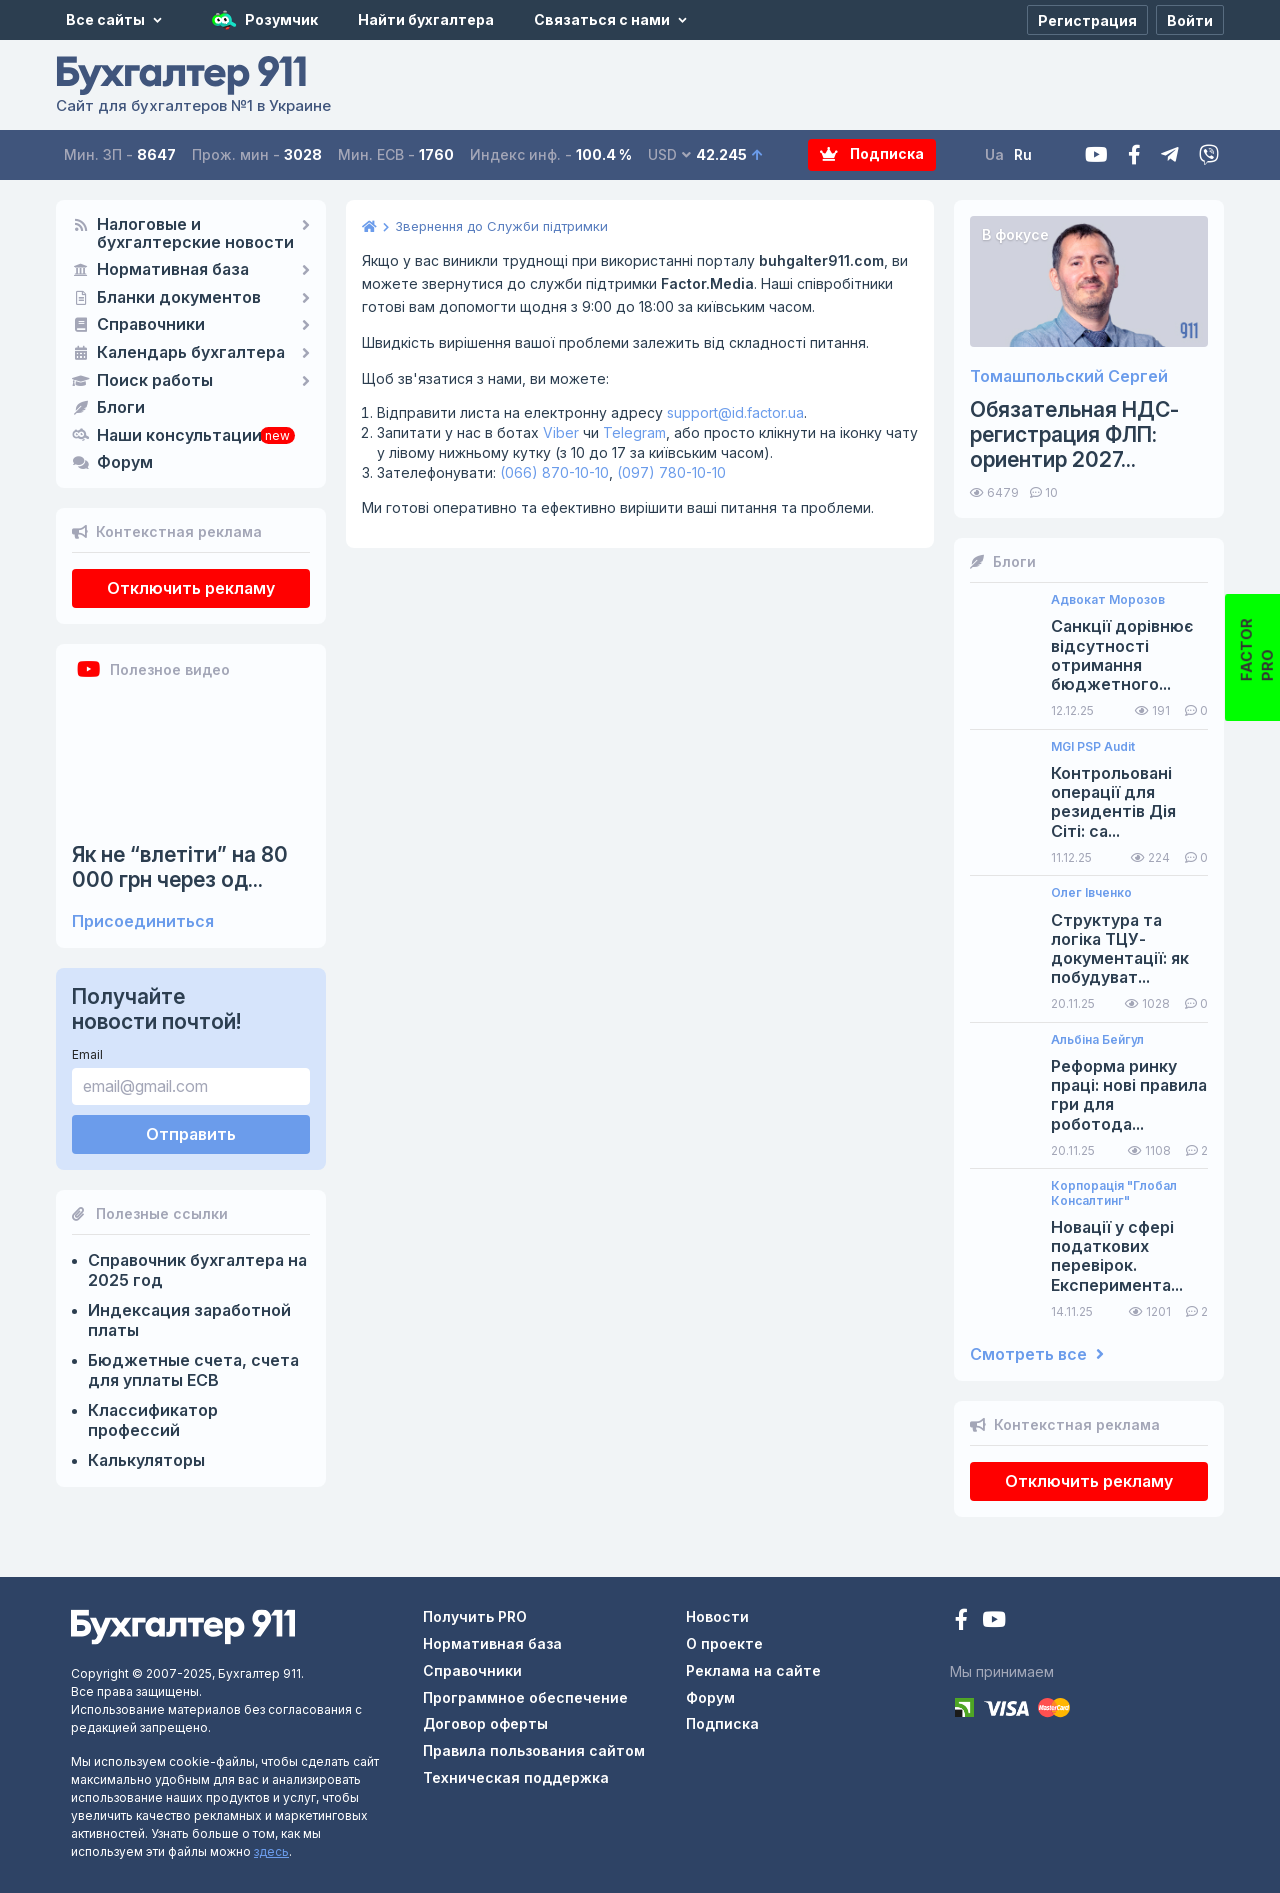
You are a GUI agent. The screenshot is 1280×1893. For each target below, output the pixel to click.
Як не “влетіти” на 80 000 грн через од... (180, 867)
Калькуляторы (146, 1460)
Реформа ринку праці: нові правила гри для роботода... (1129, 1095)
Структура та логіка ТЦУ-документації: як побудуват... (1120, 949)
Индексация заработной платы (189, 1320)
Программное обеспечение (525, 1697)
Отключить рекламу (191, 588)
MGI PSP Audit (1093, 747)
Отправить (191, 1134)
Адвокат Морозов (1108, 600)
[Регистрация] (1087, 20)
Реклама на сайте (753, 1670)
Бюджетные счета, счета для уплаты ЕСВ (193, 1370)
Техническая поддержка (516, 1777)
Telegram (634, 432)
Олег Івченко (1091, 893)
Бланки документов (179, 298)
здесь (271, 1851)
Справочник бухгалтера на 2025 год (197, 1270)
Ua (994, 154)
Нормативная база (173, 270)
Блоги (121, 408)
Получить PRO (475, 1616)
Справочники (151, 325)
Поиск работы (155, 381)
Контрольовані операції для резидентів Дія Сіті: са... (1113, 802)
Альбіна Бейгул (1097, 1040)
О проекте (724, 1643)
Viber (561, 432)
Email (87, 1054)
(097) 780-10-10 (671, 472)
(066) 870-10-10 (554, 472)
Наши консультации (179, 436)
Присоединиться (143, 921)
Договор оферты (485, 1723)
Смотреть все (1037, 1354)
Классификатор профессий (153, 1420)
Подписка (873, 154)
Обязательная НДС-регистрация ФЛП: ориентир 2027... (1074, 434)
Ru (1023, 154)
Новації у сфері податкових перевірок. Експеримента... (1117, 1256)
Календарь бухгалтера (191, 353)
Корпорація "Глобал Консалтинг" (1114, 1193)
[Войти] (1190, 20)
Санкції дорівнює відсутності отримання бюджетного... (1122, 655)
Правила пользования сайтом (534, 1750)
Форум (125, 463)
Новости (717, 1616)
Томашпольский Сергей (1069, 376)
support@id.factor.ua (735, 412)
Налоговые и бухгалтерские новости (195, 234)
